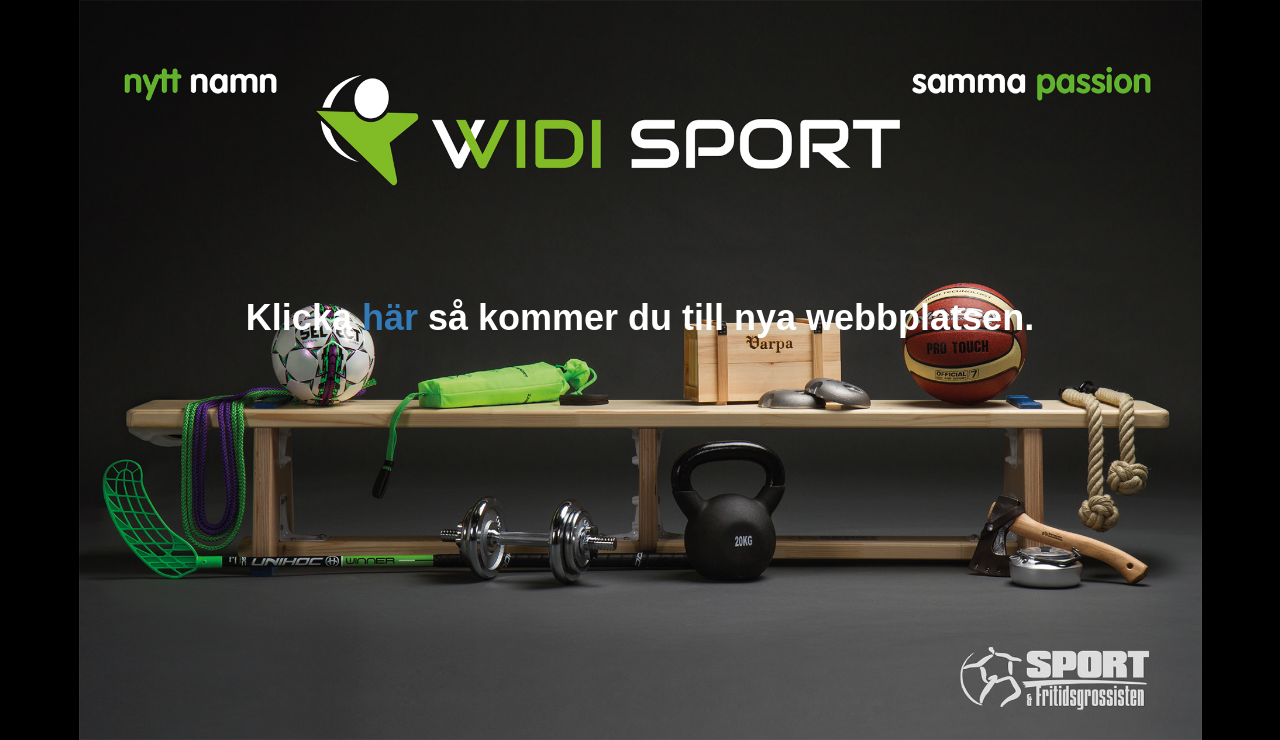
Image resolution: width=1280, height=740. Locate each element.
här (390, 317)
